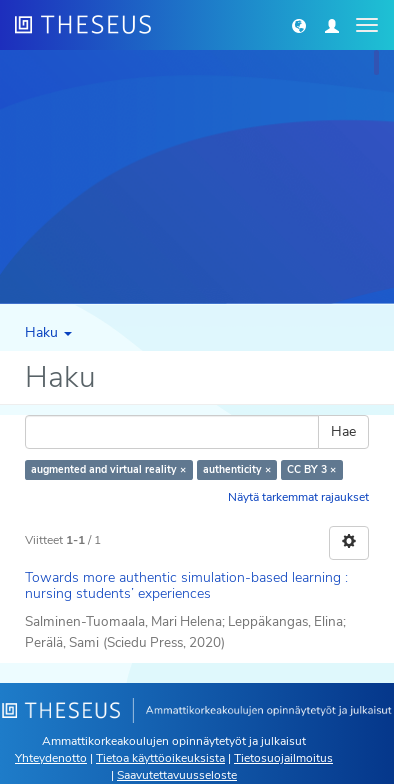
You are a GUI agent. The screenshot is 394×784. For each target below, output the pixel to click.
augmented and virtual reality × (108, 469)
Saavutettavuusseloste (177, 775)
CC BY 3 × (311, 469)
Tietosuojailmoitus (283, 758)
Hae (343, 431)
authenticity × (237, 469)
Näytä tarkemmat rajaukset (298, 497)
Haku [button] (48, 332)
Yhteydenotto (51, 758)
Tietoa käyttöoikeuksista (160, 758)
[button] (299, 25)
